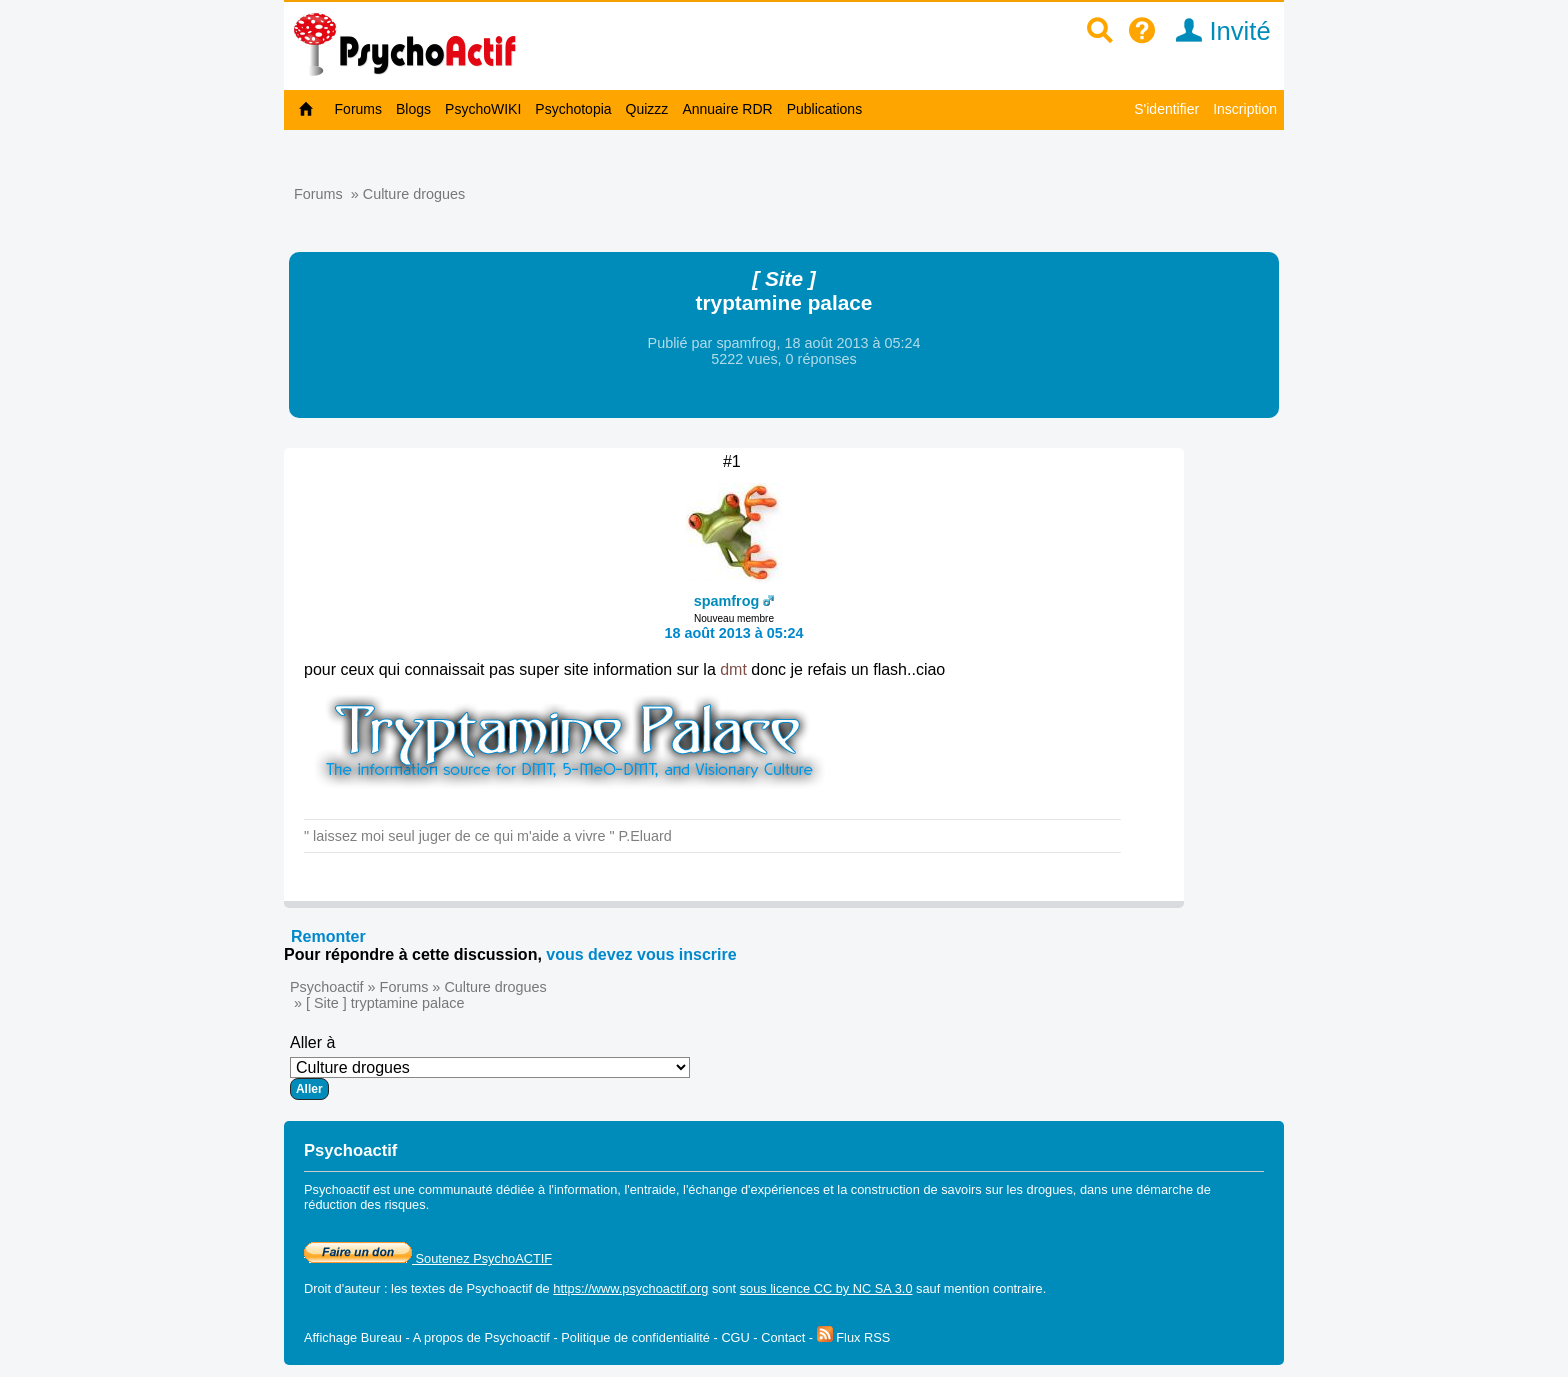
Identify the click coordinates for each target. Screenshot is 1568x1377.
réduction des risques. (366, 1204)
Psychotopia (573, 109)
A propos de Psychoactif (481, 1337)
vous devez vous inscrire (641, 954)
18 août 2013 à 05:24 (733, 633)
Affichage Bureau (353, 1337)
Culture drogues (414, 194)
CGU (735, 1337)
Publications (825, 109)
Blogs (413, 109)
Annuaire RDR (727, 109)
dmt (733, 669)
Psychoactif (327, 987)
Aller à (490, 1067)
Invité (1216, 31)
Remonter (328, 936)
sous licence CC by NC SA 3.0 (826, 1288)
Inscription (1245, 109)
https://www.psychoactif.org (630, 1288)
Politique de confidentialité (635, 1337)
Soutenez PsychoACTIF (428, 1258)
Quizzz (647, 109)
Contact (783, 1337)
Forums (358, 109)
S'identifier (1166, 109)
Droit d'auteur (342, 1288)
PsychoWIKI (483, 109)
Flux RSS (854, 1337)
